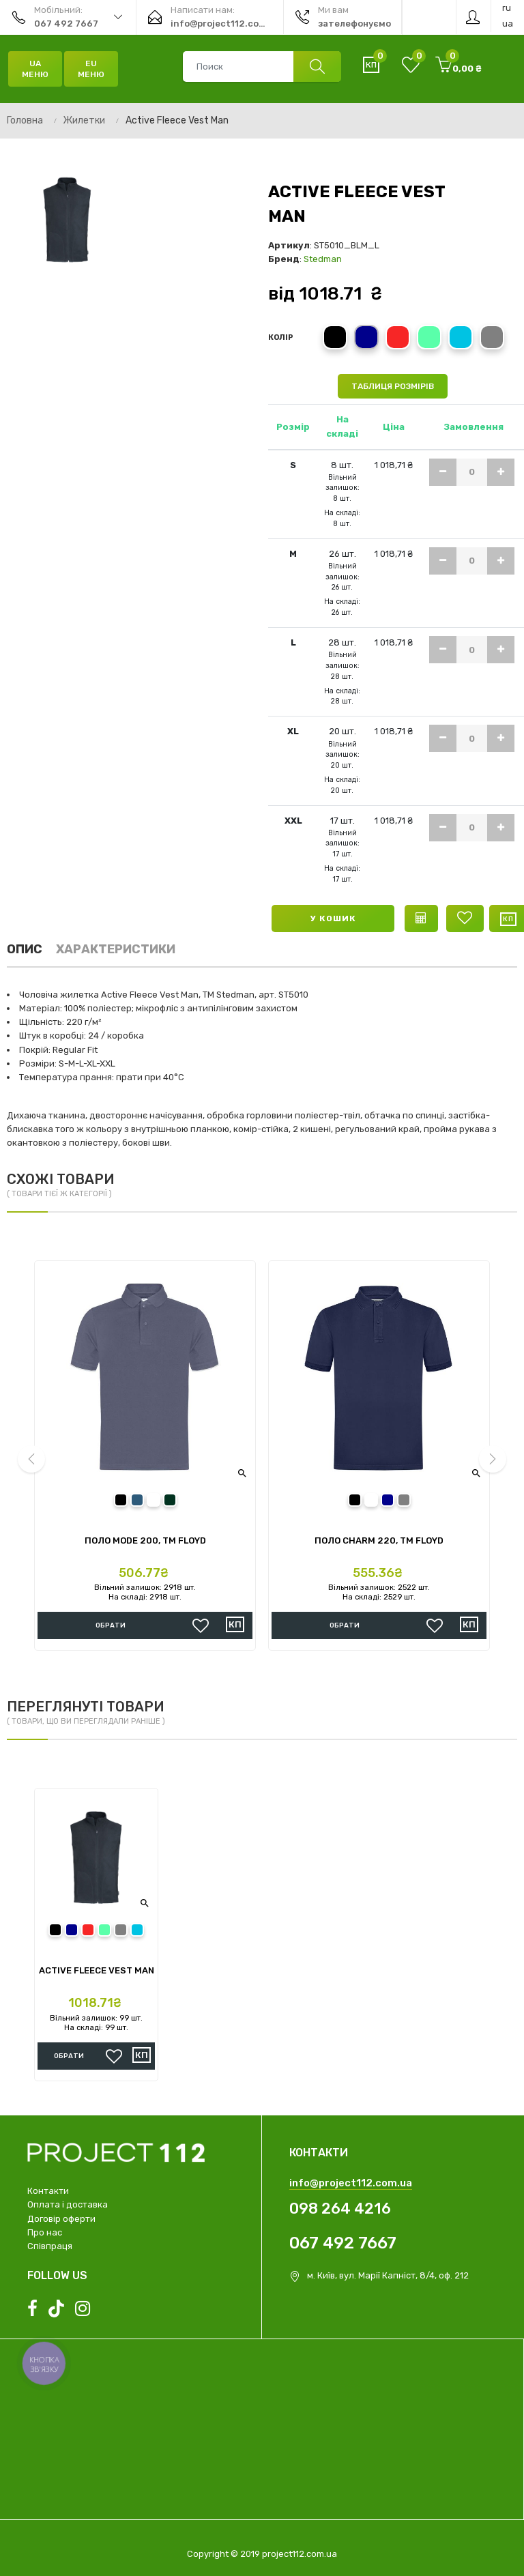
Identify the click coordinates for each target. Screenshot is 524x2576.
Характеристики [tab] (115, 949)
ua (507, 23)
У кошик (333, 918)
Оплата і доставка (67, 2204)
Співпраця (49, 2246)
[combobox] (261, 66)
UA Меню (35, 69)
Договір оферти (61, 2219)
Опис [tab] (24, 949)
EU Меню (91, 69)
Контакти (48, 2191)
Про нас (44, 2232)
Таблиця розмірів (392, 386)
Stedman (323, 259)
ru (506, 8)
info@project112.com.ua (350, 2183)
